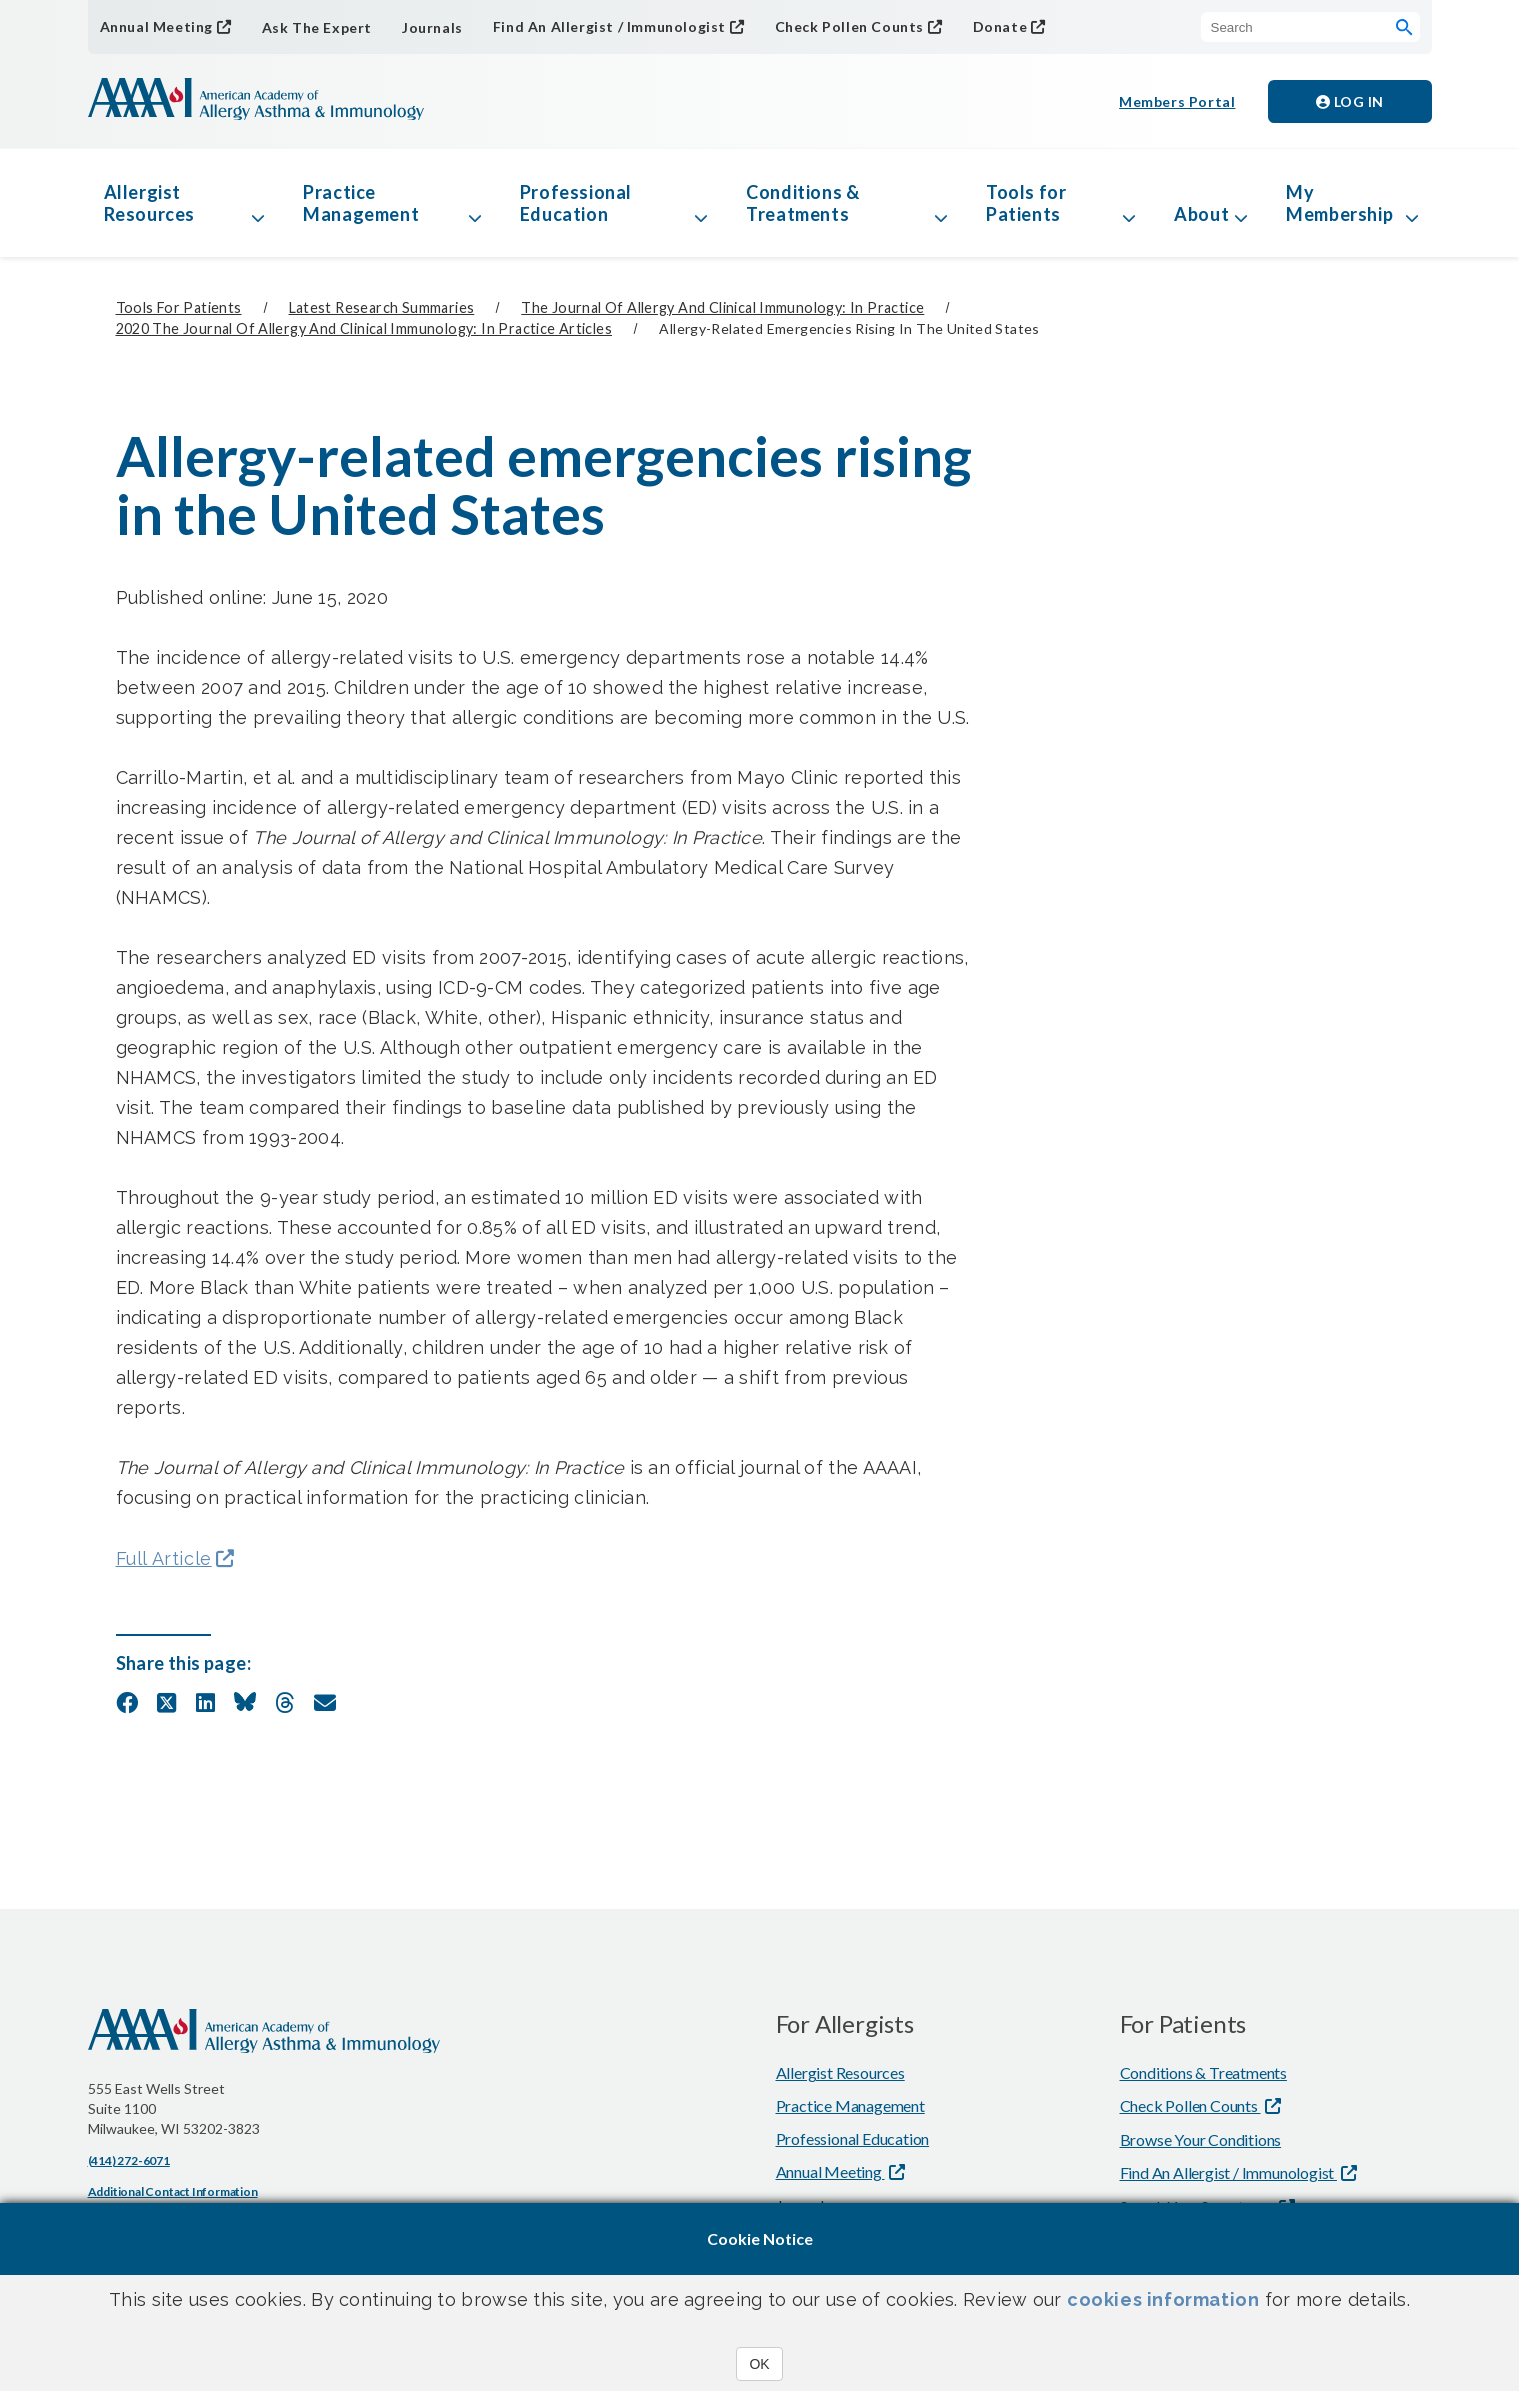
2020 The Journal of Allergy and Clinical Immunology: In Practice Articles (364, 328)
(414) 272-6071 (129, 2160)
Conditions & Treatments (802, 203)
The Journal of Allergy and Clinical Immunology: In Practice (722, 307)
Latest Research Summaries (382, 307)
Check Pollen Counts (849, 26)
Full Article (164, 1558)
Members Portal (1177, 101)
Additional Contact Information (173, 2191)
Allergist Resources (149, 203)
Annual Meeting (156, 26)
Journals (432, 27)
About (1201, 214)
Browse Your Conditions (1201, 2139)
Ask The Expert (317, 27)
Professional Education (576, 203)
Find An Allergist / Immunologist (609, 26)
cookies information (1163, 2299)
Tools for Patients (1026, 203)
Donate (1000, 26)
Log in (1350, 101)
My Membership (1339, 203)
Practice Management (361, 203)
